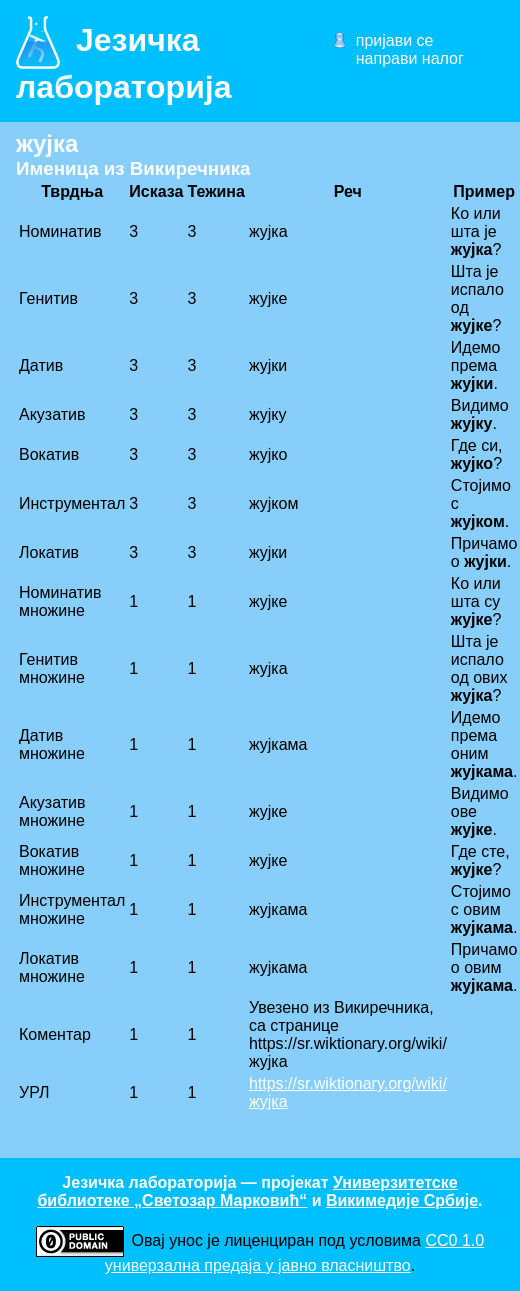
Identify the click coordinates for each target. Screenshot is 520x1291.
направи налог (410, 58)
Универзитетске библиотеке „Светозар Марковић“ (247, 1191)
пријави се (395, 40)
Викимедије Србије (402, 1200)
